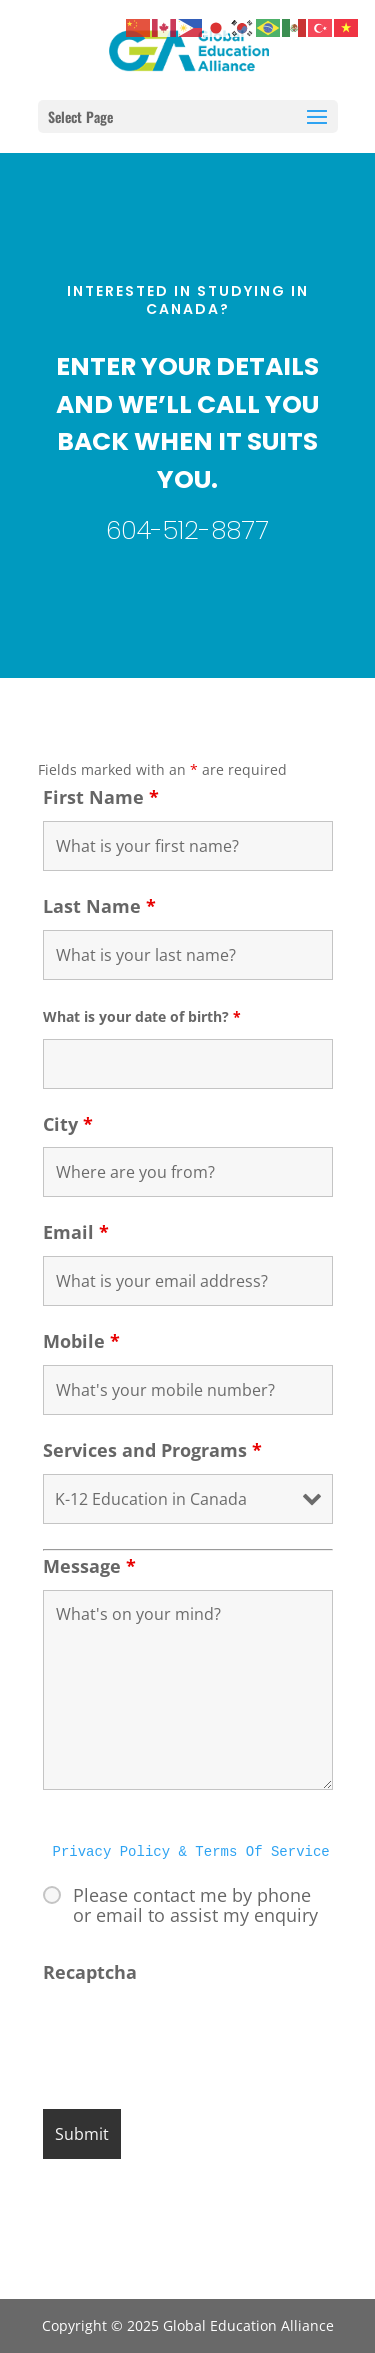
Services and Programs (152, 1450)
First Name (101, 797)
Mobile (81, 1341)
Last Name (99, 906)
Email (76, 1232)
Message (89, 1566)
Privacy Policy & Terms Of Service (191, 1852)
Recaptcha (90, 1972)
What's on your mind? (188, 1690)
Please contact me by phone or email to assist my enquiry (195, 1905)
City (68, 1124)
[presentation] (195, 2035)
